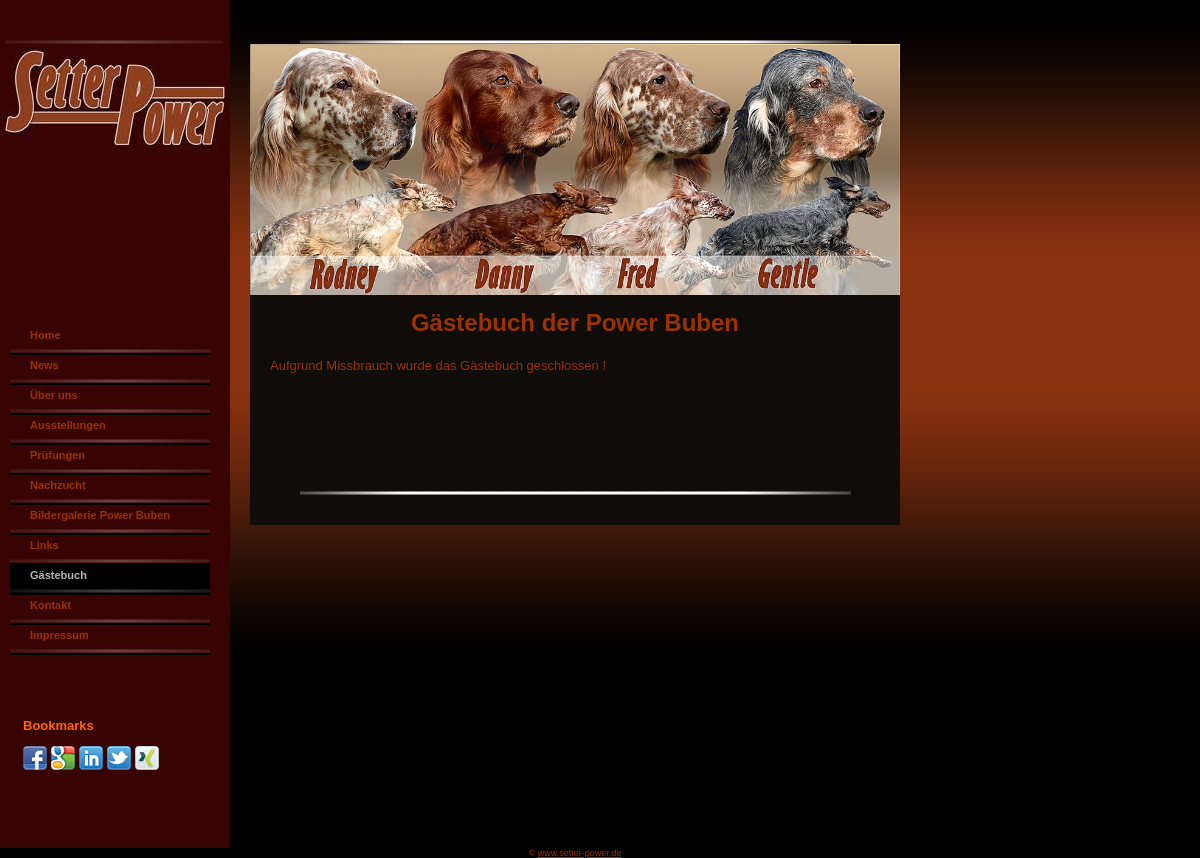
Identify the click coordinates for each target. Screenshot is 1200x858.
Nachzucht (58, 485)
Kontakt (50, 605)
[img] (600, 147)
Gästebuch (58, 575)
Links (44, 545)
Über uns (54, 395)
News (44, 365)
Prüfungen (57, 455)
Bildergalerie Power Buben (100, 515)
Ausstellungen (68, 425)
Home (45, 335)
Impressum (59, 635)
